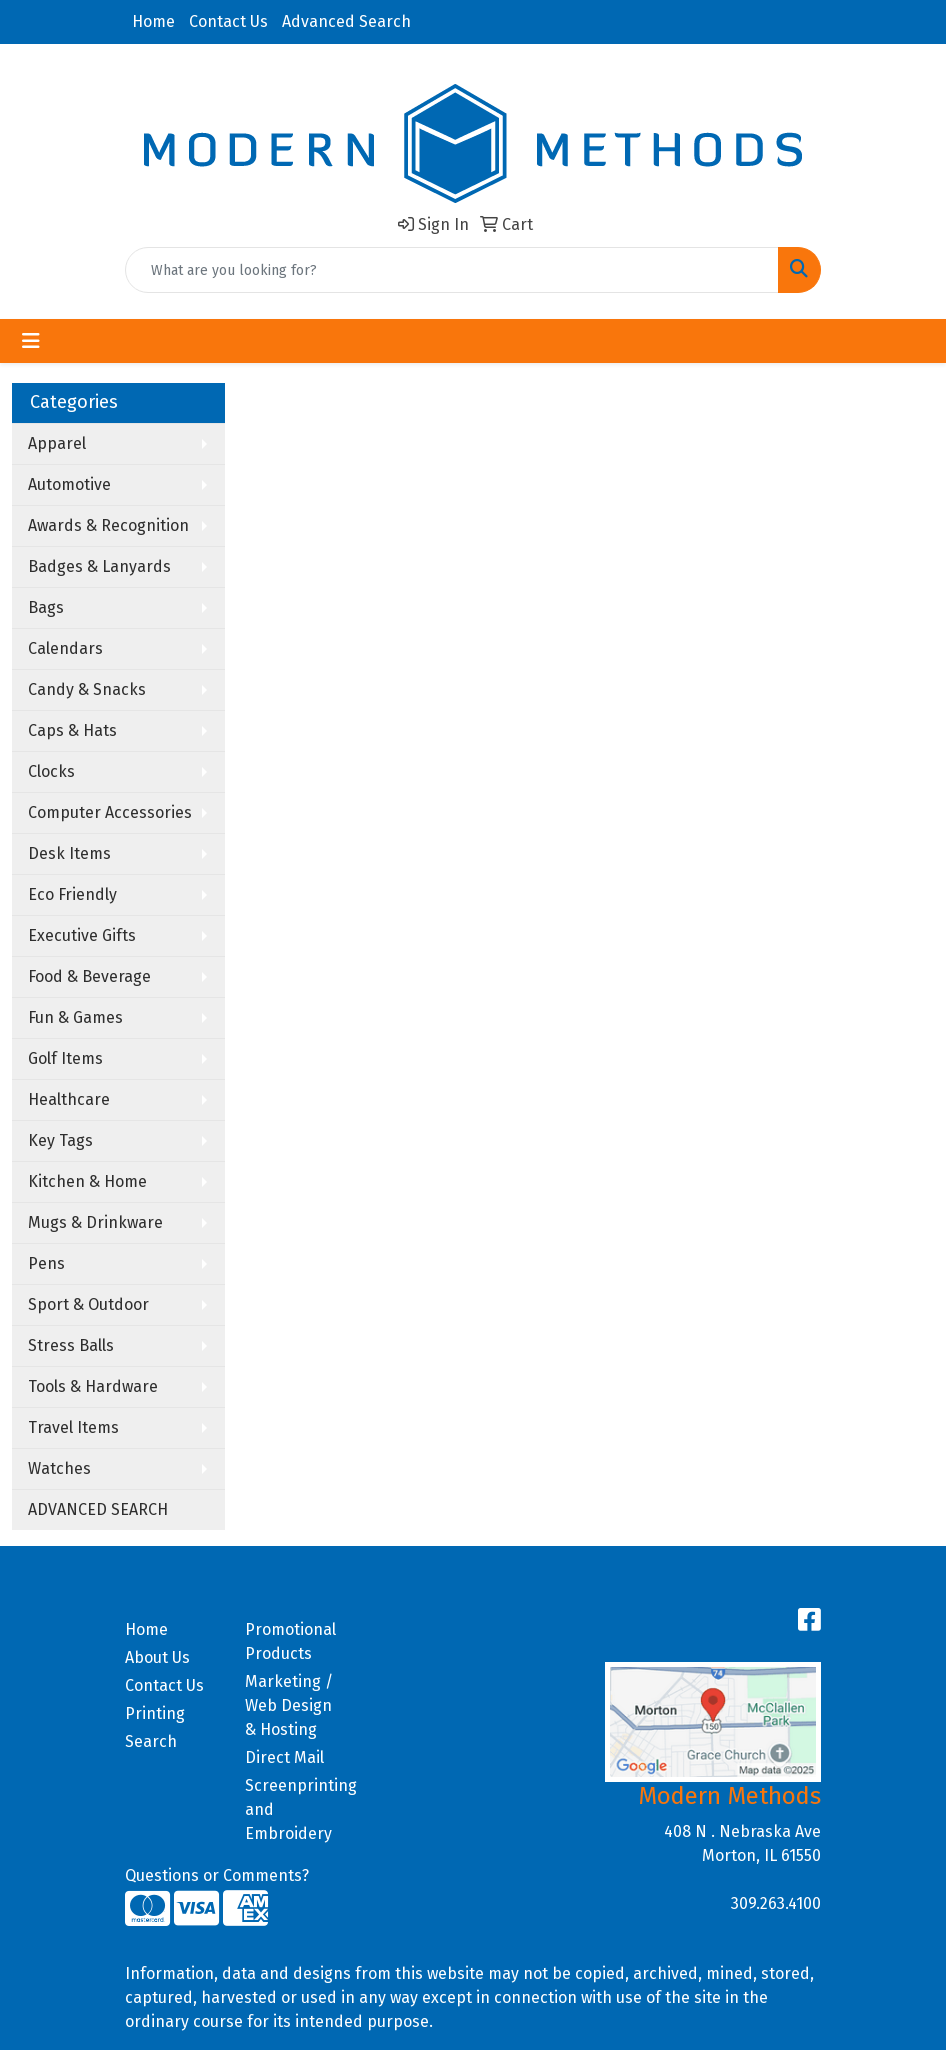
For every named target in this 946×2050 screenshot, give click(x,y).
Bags (46, 607)
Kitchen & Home (87, 1181)
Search (151, 1741)
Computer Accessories (110, 812)
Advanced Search (346, 21)
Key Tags (60, 1140)
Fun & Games (75, 1017)
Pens (46, 1263)
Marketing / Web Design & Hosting (289, 1705)
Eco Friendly (72, 894)
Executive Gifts (82, 935)
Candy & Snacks (87, 689)
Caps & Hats (72, 730)
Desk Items (69, 853)
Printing (155, 1713)
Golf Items (65, 1058)
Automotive (69, 484)
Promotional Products (290, 1641)
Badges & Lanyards (99, 566)
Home (153, 21)
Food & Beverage (89, 976)
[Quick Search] (452, 270)
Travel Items (73, 1427)
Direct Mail (284, 1757)
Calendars (65, 648)
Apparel (57, 443)
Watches (59, 1468)
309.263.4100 (776, 1903)
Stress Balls (71, 1345)
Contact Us (228, 21)
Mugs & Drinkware (95, 1222)
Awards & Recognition (108, 525)
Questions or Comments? (217, 1875)
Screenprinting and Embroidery (293, 1809)
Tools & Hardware (93, 1386)
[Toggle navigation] (31, 341)
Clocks (51, 771)
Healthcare (69, 1099)
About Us (157, 1657)
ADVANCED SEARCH (98, 1509)
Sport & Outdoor (88, 1304)
